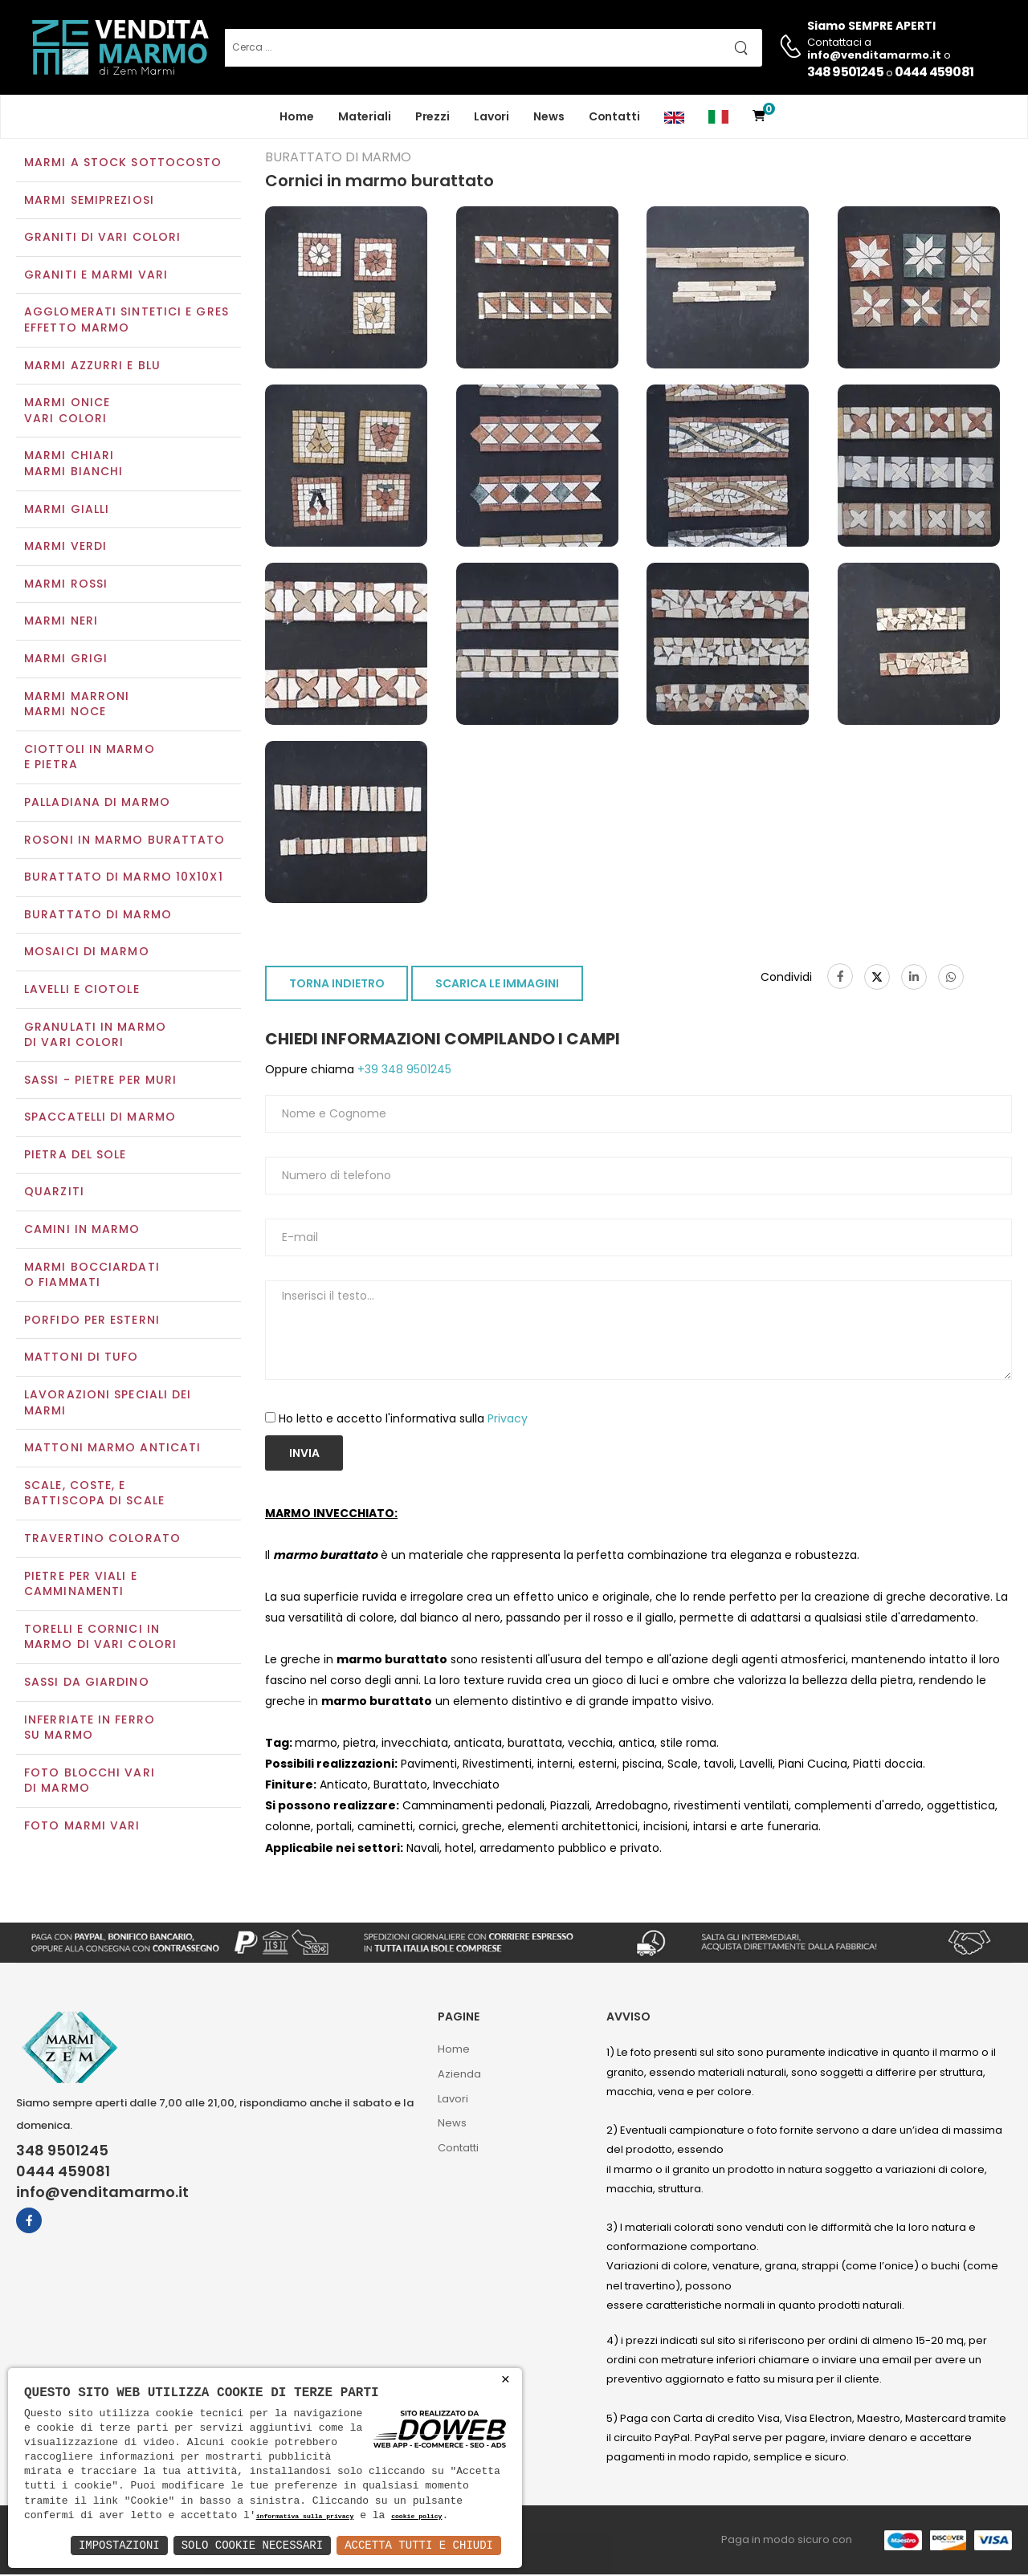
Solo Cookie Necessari (252, 2545)
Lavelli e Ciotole (82, 991)
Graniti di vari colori (102, 239)
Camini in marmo (82, 1231)
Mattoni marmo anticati (112, 1450)
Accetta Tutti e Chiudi (419, 2545)
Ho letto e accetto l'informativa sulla (403, 1420)
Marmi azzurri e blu (92, 367)
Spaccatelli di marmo (100, 1119)
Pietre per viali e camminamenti (80, 1585)
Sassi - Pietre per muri (100, 1081)
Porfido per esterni (92, 1321)
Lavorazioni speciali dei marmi (107, 1404)
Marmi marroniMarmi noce (76, 706)
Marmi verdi (65, 548)
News (549, 116)
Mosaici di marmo (86, 954)
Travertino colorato (102, 1540)
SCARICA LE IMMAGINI (497, 986)
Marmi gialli (66, 511)
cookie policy (416, 2517)
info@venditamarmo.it (102, 2194)
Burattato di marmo (98, 916)
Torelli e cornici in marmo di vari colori (100, 1638)
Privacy (507, 1420)
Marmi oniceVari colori (67, 413)
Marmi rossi (66, 585)
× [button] (505, 2380)
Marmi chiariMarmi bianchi (73, 466)
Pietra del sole (75, 1156)
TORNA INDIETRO (337, 986)
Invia (304, 1455)
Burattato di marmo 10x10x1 (123, 878)
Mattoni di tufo (81, 1359)
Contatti (614, 116)
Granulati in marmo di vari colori (95, 1036)
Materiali (364, 116)
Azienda (459, 2075)
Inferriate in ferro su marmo (89, 1729)
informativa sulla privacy (305, 2517)
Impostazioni (119, 2545)
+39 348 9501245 (402, 1072)
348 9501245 (845, 72)
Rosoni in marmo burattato (125, 841)
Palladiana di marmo (97, 804)
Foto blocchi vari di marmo (89, 1782)
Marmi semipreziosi (89, 201)
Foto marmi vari (82, 1827)
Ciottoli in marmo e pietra (89, 759)
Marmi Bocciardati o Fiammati (92, 1276)
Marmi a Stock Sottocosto (123, 164)
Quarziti (54, 1194)
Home (296, 116)
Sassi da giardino (86, 1683)
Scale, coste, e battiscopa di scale (94, 1495)
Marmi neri (61, 623)
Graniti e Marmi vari (96, 276)
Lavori (491, 116)
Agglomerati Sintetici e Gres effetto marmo (126, 322)
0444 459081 (934, 72)
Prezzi (432, 116)
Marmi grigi (66, 660)
